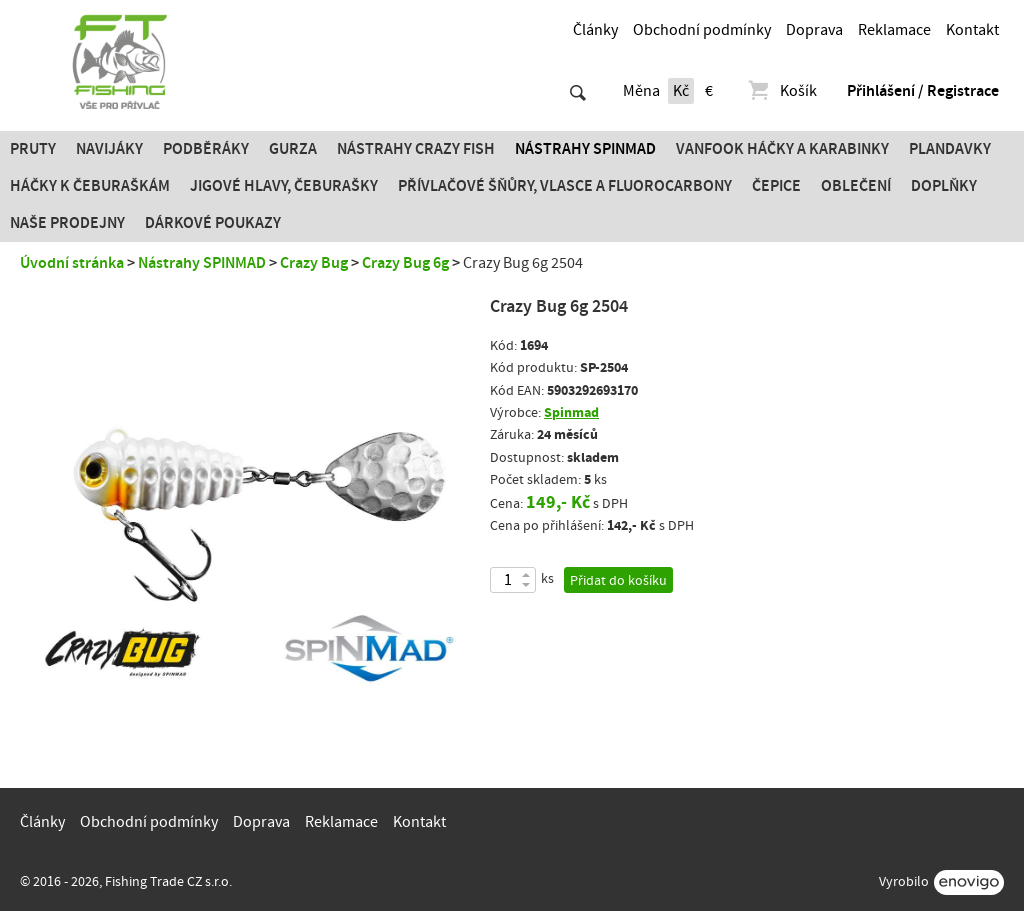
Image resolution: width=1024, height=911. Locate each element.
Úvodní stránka (72, 263)
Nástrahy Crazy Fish (416, 149)
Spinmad (571, 412)
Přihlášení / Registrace (923, 91)
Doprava (814, 30)
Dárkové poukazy (213, 223)
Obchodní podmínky (702, 30)
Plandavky (950, 149)
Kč (681, 91)
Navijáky (109, 149)
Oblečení (856, 186)
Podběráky (206, 149)
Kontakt (972, 30)
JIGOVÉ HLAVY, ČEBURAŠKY (284, 186)
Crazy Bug (314, 263)
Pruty (33, 149)
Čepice (776, 186)
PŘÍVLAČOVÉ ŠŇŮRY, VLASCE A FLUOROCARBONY (565, 186)
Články (595, 30)
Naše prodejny (67, 223)
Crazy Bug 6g (405, 263)
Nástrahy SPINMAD (585, 149)
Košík (781, 91)
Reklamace (894, 30)
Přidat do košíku (618, 581)
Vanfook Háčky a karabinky (782, 149)
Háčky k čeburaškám (90, 186)
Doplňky (944, 186)
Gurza (293, 149)
